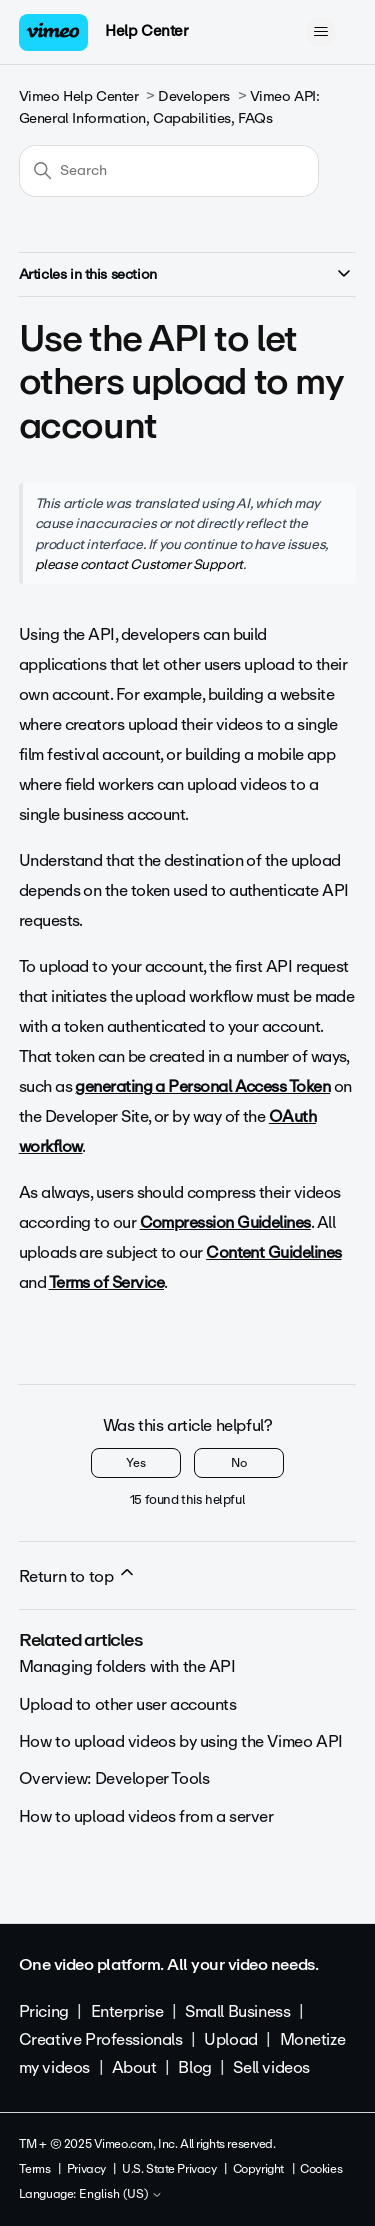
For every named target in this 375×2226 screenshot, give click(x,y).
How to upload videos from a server (146, 1816)
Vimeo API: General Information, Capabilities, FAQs (169, 107)
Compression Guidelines (225, 1222)
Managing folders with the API (127, 1666)
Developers (194, 96)
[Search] (169, 171)
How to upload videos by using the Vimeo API (181, 1741)
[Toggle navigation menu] (320, 32)
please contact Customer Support (139, 564)
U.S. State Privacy (169, 2169)
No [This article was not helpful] (239, 1463)
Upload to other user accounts (128, 1704)
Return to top (78, 1576)
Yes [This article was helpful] (136, 1463)
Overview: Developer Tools (114, 1778)
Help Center (146, 31)
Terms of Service (106, 1282)
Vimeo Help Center (79, 96)
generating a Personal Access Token (202, 1086)
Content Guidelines (273, 1252)
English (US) (121, 2195)
